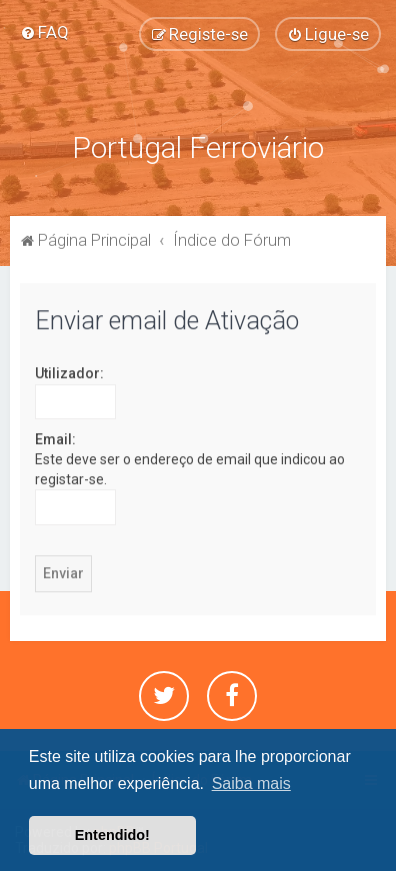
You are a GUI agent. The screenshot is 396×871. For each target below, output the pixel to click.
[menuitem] (44, 32)
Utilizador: (69, 372)
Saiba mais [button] (251, 783)
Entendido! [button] (112, 835)
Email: (55, 439)
